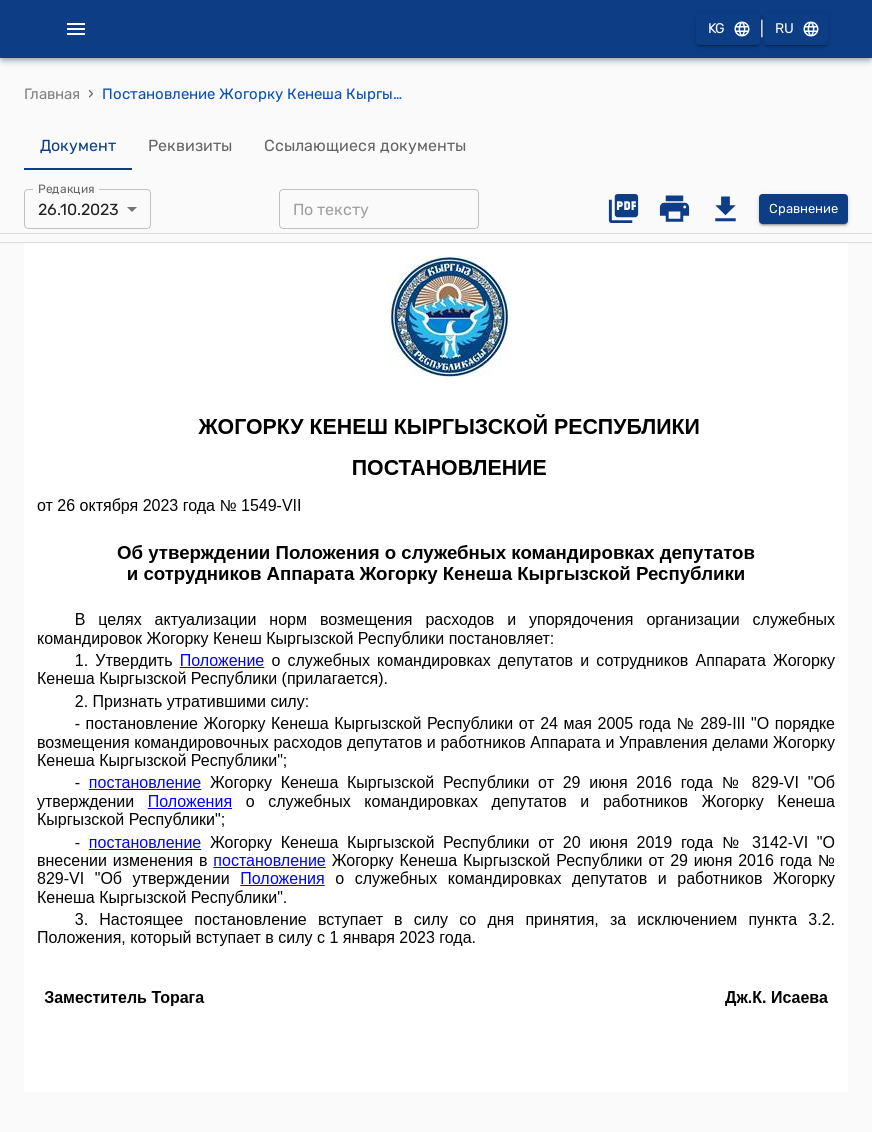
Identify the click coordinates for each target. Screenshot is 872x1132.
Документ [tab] (78, 146)
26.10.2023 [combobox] (78, 209)
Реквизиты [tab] (190, 146)
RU (796, 29)
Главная (52, 94)
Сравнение (803, 209)
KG (728, 29)
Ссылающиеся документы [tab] (365, 146)
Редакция (66, 189)
